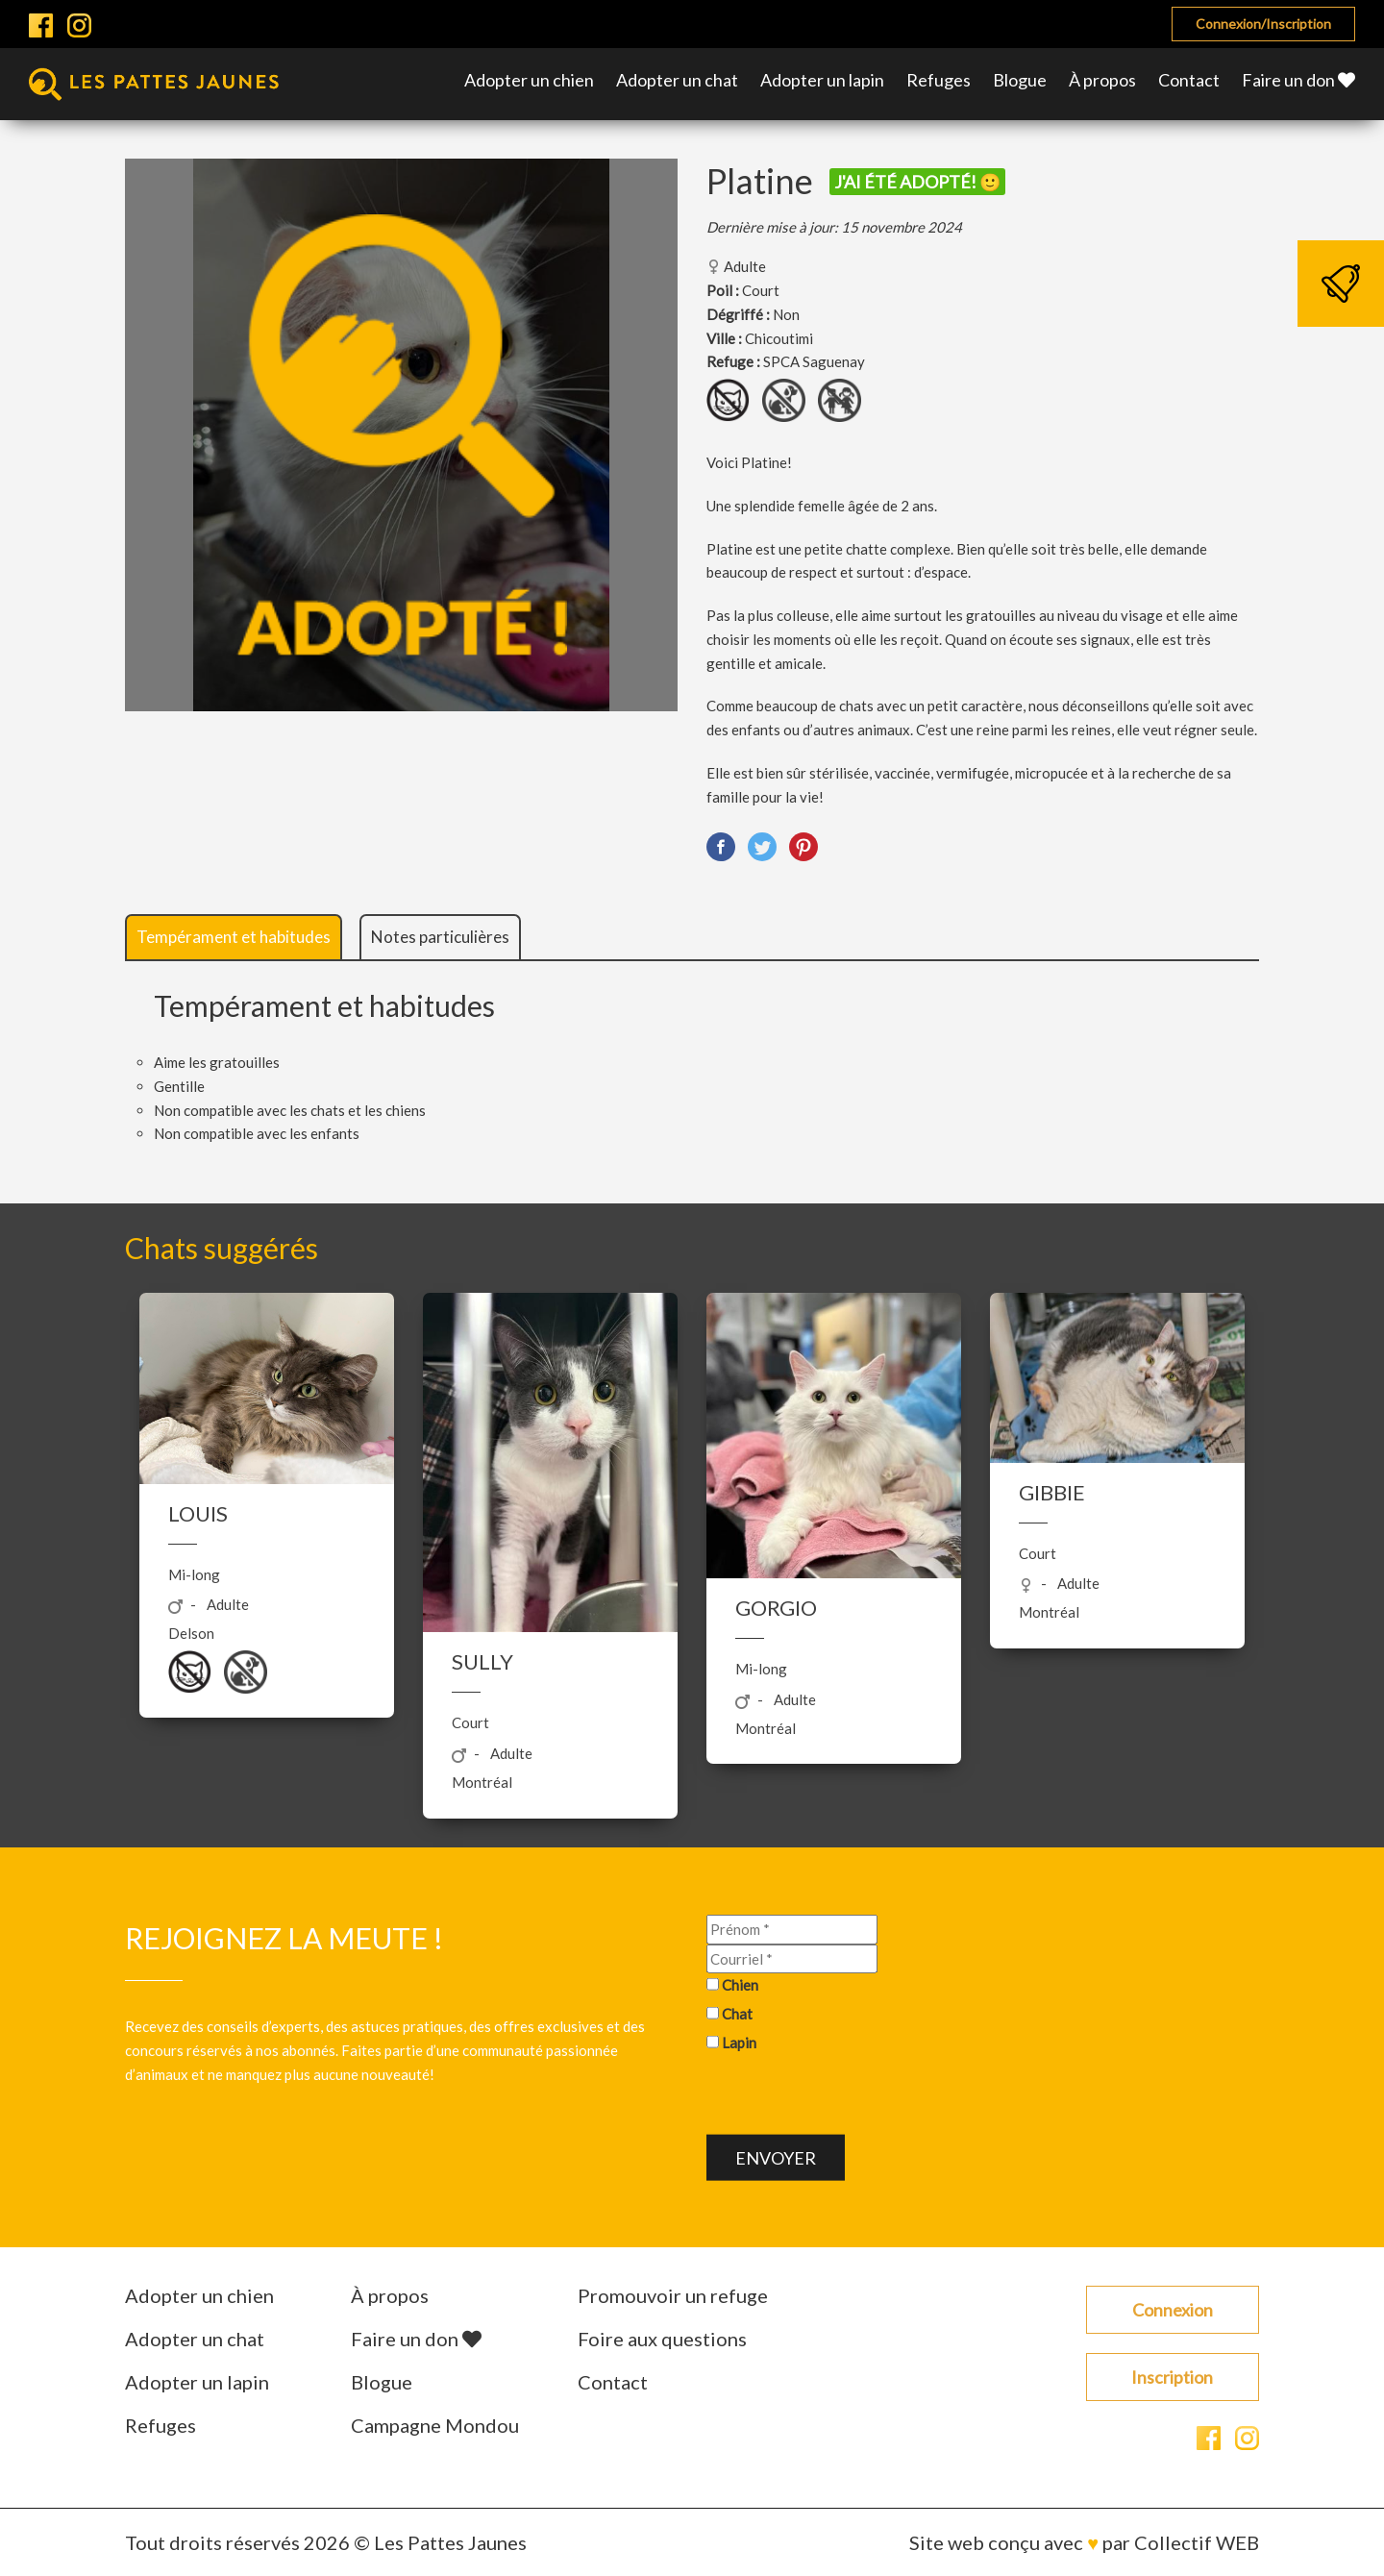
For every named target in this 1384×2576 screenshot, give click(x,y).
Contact (1189, 79)
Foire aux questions (662, 2338)
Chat (737, 2013)
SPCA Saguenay (814, 361)
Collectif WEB (1196, 2542)
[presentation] (852, 2096)
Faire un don (1298, 79)
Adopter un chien (529, 79)
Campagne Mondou (435, 2425)
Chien (740, 1985)
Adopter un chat (677, 79)
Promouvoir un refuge (673, 2295)
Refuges (938, 79)
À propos (1102, 79)
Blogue (1020, 79)
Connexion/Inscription (1263, 23)
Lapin (739, 2042)
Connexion (1172, 2309)
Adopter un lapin (822, 79)
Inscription (1172, 2377)
